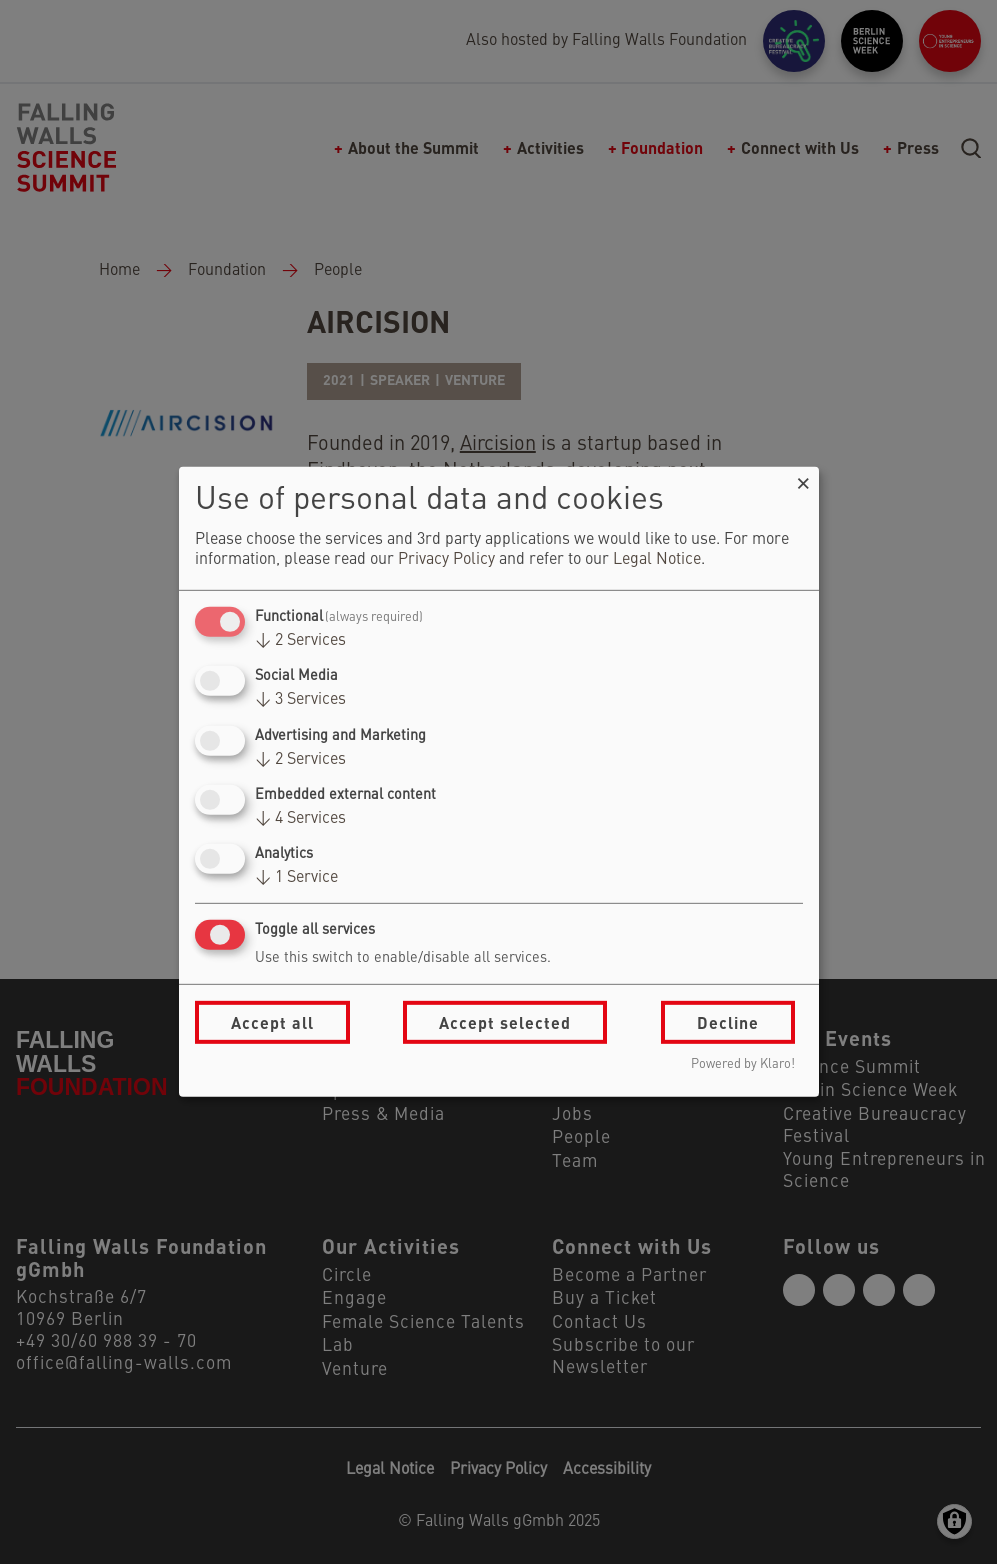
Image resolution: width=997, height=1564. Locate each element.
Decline (728, 1022)
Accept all (272, 1022)
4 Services (300, 819)
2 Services (300, 641)
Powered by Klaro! (743, 1064)
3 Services (300, 700)
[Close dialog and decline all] (804, 479)
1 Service (296, 878)
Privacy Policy (446, 560)
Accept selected (505, 1022)
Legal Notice (657, 560)
